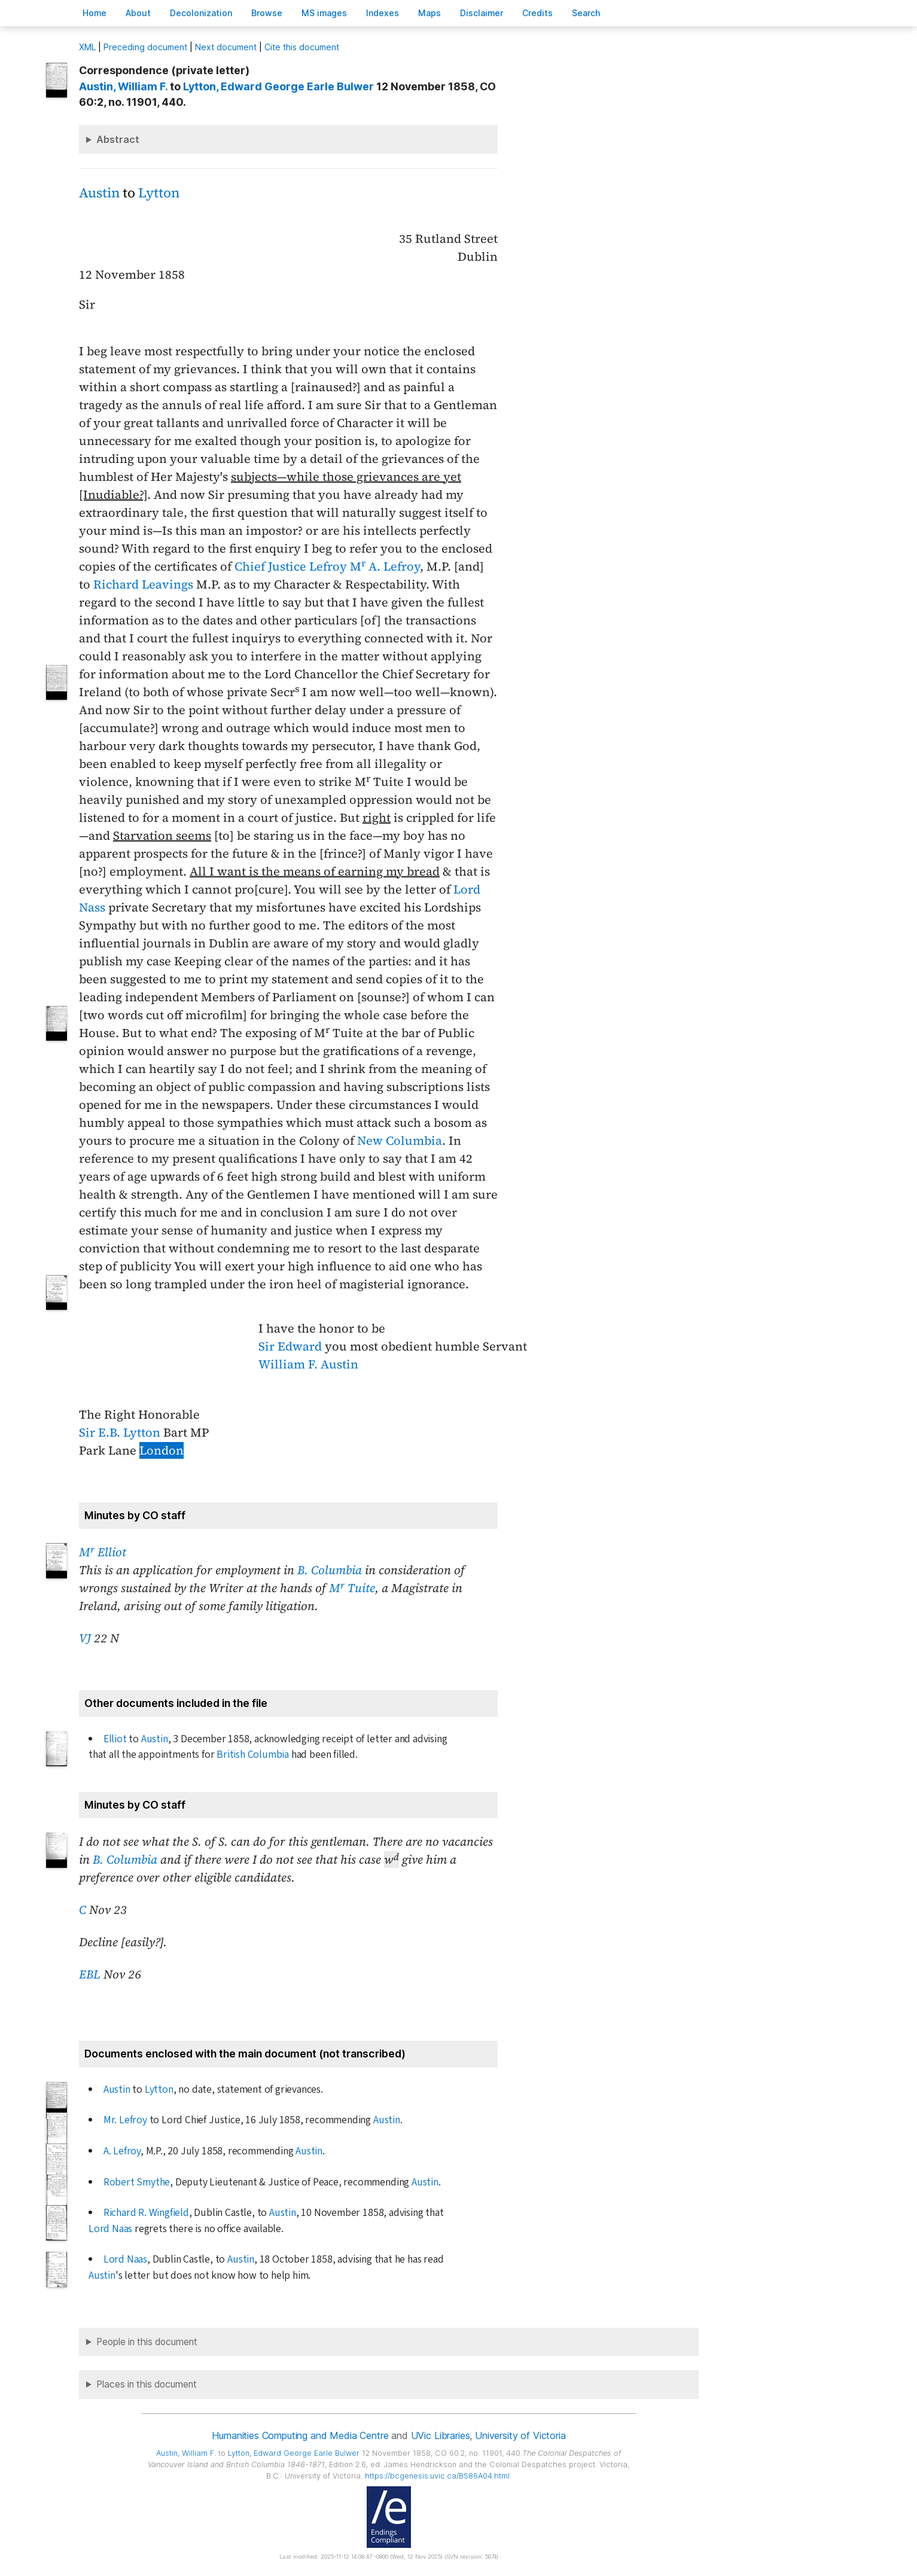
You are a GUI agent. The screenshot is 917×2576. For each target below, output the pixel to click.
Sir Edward (290, 1346)
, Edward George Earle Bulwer (278, 86)
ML (87, 47)
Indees (382, 13)
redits (537, 13)
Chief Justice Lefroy (290, 566)
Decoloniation (201, 13)
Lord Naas (110, 2228)
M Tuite (352, 1588)
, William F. (123, 86)
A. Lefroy (122, 2151)
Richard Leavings (143, 584)
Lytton (158, 193)
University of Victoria (520, 2435)
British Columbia (253, 1754)
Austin (99, 193)
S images (324, 13)
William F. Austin (308, 1364)
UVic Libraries (440, 2435)
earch (586, 13)
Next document (226, 47)
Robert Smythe (136, 2182)
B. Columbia (329, 1570)
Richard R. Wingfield (146, 2212)
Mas (429, 13)
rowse (266, 13)
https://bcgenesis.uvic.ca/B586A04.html (437, 2475)
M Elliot (102, 1552)
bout (138, 13)
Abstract (117, 139)
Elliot (115, 1738)
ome (94, 13)
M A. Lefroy (385, 566)
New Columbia (399, 1140)
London (161, 1450)
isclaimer (481, 13)
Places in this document (146, 2384)
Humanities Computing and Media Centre (300, 2435)
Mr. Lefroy (125, 2119)
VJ (85, 1638)
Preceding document (145, 47)
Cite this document (301, 47)
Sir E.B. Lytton (119, 1432)
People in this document (146, 2342)
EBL (89, 1974)
